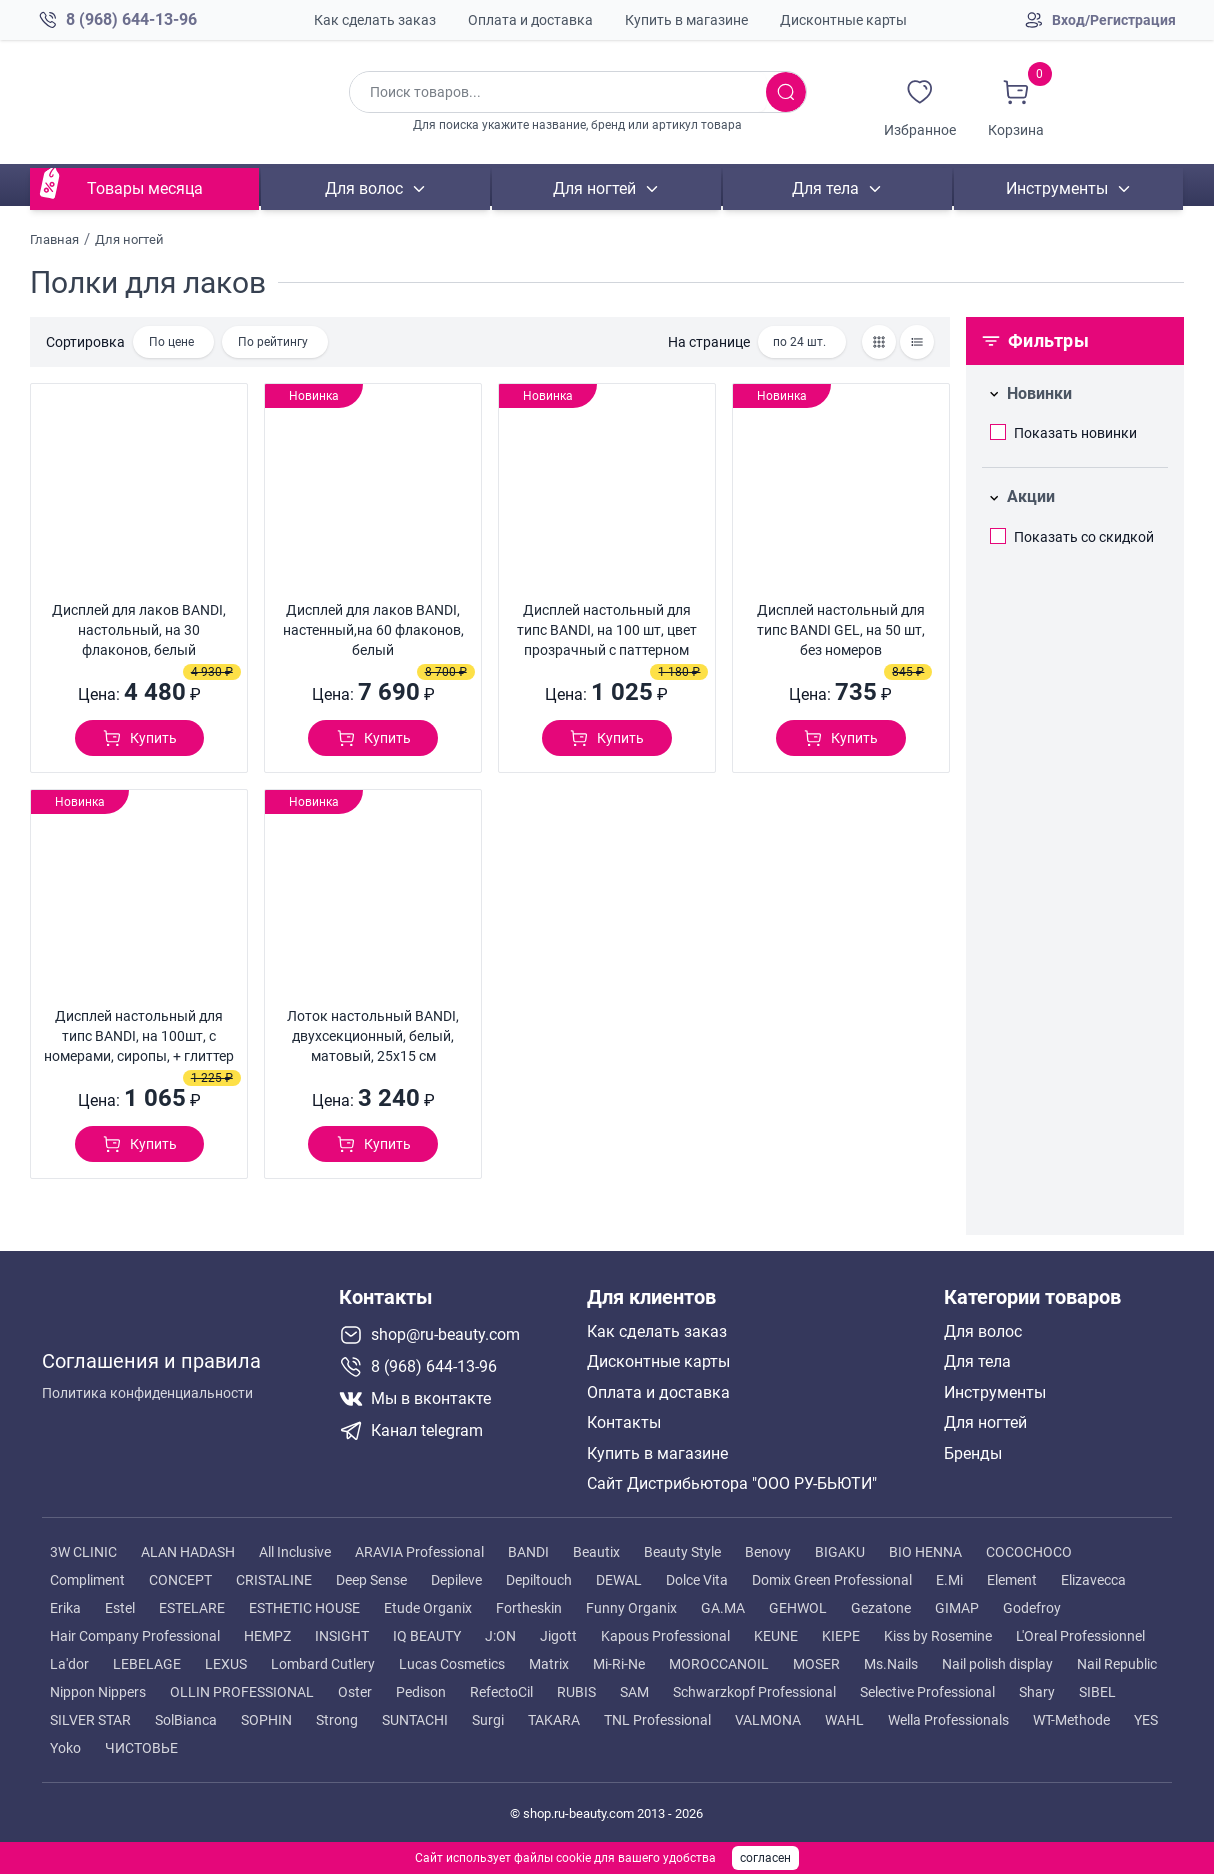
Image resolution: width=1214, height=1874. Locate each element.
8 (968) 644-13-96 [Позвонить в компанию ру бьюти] (131, 19)
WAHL (844, 1720)
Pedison (421, 1692)
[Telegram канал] (455, 1431)
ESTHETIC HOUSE (304, 1608)
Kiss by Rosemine (938, 1636)
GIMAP (957, 1608)
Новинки (1039, 393)
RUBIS (576, 1692)
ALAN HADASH (188, 1552)
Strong (337, 1720)
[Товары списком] (917, 342)
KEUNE (776, 1636)
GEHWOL (798, 1608)
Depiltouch (539, 1580)
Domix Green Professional (832, 1580)
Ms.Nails (891, 1664)
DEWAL (619, 1580)
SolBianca (186, 1720)
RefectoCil (501, 1692)
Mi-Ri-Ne (619, 1664)
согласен (765, 1858)
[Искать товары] (786, 92)
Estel (120, 1608)
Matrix (549, 1664)
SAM (634, 1692)
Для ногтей (594, 188)
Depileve (456, 1580)
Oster (355, 1692)
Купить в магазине (686, 20)
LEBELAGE (147, 1664)
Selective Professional (927, 1692)
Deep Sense (371, 1580)
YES (1146, 1720)
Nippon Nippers (98, 1692)
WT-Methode (1071, 1720)
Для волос (364, 188)
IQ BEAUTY (427, 1636)
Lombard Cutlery (323, 1664)
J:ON (500, 1636)
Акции (1031, 496)
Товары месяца (145, 188)
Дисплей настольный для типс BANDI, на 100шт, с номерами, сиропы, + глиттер (139, 1036)
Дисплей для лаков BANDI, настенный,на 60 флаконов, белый (373, 630)
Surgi (488, 1720)
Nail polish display (997, 1664)
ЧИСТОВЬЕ (141, 1748)
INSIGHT (342, 1636)
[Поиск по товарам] (558, 92)
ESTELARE (192, 1608)
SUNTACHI (415, 1720)
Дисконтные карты (843, 20)
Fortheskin (529, 1608)
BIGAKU (840, 1552)
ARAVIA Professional (419, 1552)
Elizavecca (1093, 1580)
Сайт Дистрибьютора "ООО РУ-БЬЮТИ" (732, 1484)
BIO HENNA (925, 1552)
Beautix (596, 1552)
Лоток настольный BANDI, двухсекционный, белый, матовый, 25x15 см (373, 1036)
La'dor (69, 1664)
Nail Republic (1117, 1664)
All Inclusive (295, 1552)
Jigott (558, 1636)
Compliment (87, 1580)
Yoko (65, 1748)
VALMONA (768, 1720)
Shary (1037, 1692)
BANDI (528, 1552)
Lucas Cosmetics (452, 1664)
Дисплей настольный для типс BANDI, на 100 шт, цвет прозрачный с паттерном (607, 630)
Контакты (624, 1423)
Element (1012, 1580)
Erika (65, 1608)
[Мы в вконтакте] (455, 1399)
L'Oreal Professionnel (1080, 1636)
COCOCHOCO (1029, 1552)
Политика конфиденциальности (147, 1386)
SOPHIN (266, 1720)
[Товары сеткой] (879, 342)
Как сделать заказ (375, 20)
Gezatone (881, 1608)
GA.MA (723, 1608)
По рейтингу (273, 342)
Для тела (826, 188)
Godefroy (1032, 1608)
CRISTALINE (274, 1580)
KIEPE (841, 1636)
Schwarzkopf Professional (754, 1692)
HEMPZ (267, 1636)
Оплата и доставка (530, 20)
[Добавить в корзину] (139, 738)
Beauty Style (682, 1552)
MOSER (816, 1664)
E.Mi (949, 1580)
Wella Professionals (948, 1720)
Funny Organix (631, 1608)
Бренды (973, 1454)
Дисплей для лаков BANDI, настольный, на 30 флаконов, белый (139, 630)
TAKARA (554, 1720)
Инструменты (1057, 188)
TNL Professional (657, 1720)
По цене (171, 342)
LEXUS (226, 1664)
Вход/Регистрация (1114, 20)
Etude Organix (428, 1608)
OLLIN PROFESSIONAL (242, 1692)
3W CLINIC (83, 1552)
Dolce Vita (697, 1580)
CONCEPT (180, 1580)
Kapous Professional (665, 1636)
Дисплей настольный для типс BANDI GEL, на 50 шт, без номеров (841, 630)
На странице (709, 342)
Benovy (768, 1552)
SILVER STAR (90, 1720)
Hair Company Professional (135, 1636)
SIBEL (1097, 1692)
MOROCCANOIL (719, 1664)
